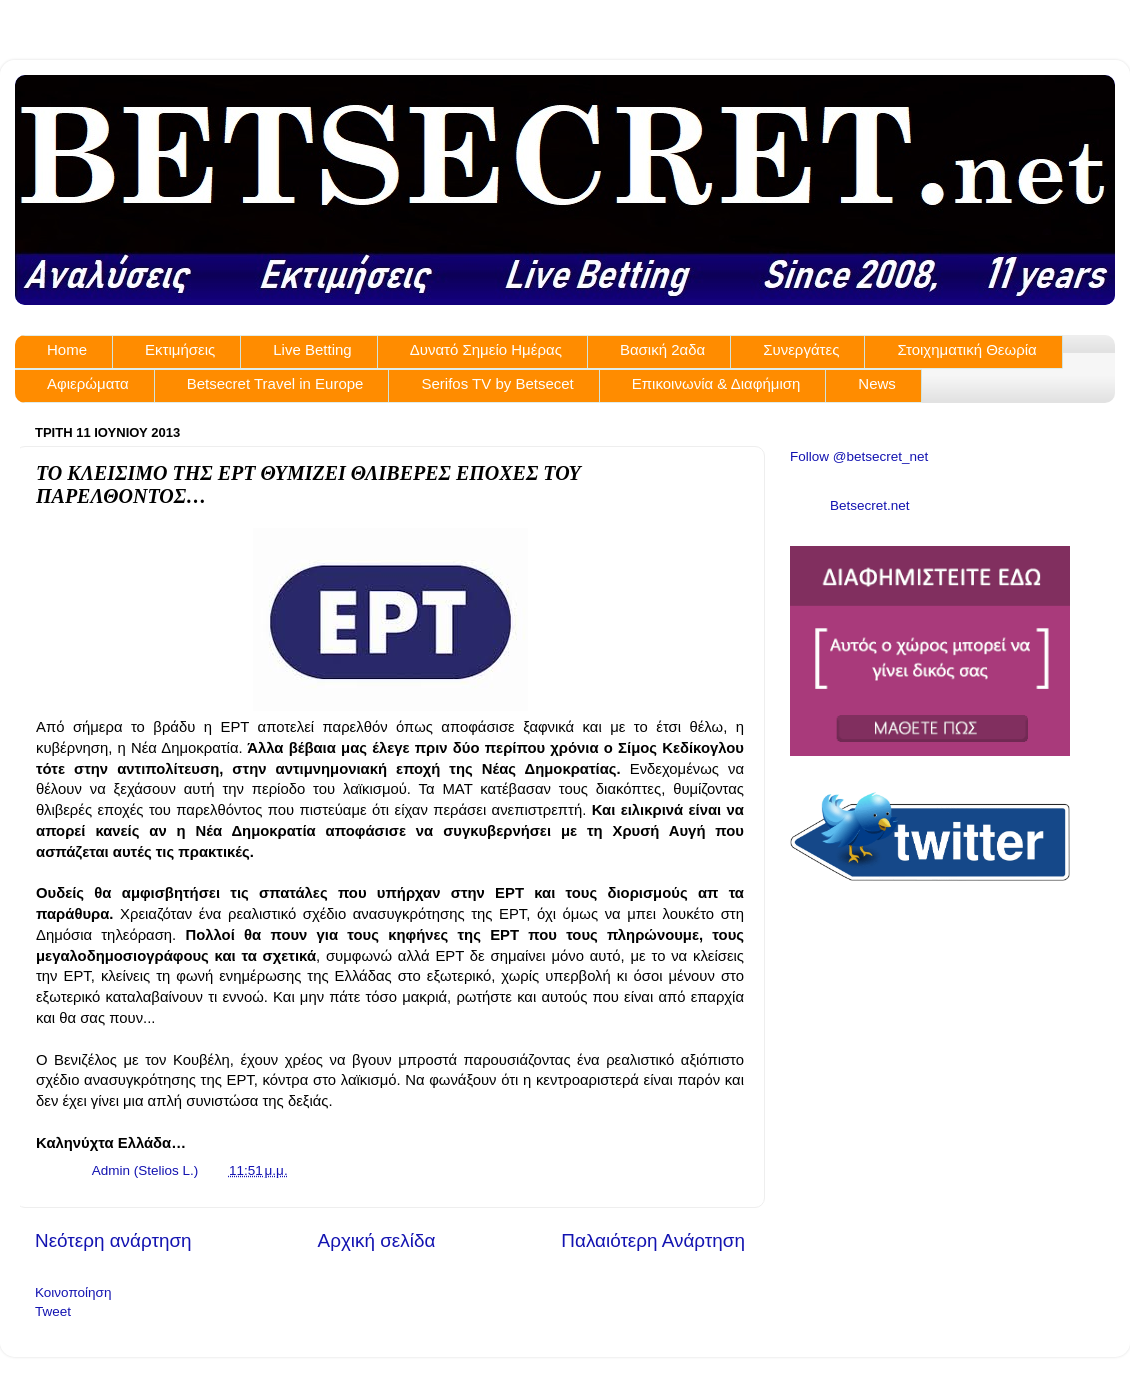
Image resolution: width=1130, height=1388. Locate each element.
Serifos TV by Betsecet (497, 383)
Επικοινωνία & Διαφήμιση (716, 383)
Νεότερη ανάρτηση (113, 1240)
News (877, 383)
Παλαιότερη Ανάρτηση (653, 1240)
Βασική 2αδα (662, 349)
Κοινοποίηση (73, 1292)
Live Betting (312, 349)
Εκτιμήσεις (180, 349)
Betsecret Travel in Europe (275, 383)
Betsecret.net (870, 505)
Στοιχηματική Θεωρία (966, 349)
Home (67, 349)
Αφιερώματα (88, 383)
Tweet (53, 1311)
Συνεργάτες (801, 349)
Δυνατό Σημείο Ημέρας (486, 349)
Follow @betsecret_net (859, 456)
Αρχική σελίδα (377, 1240)
